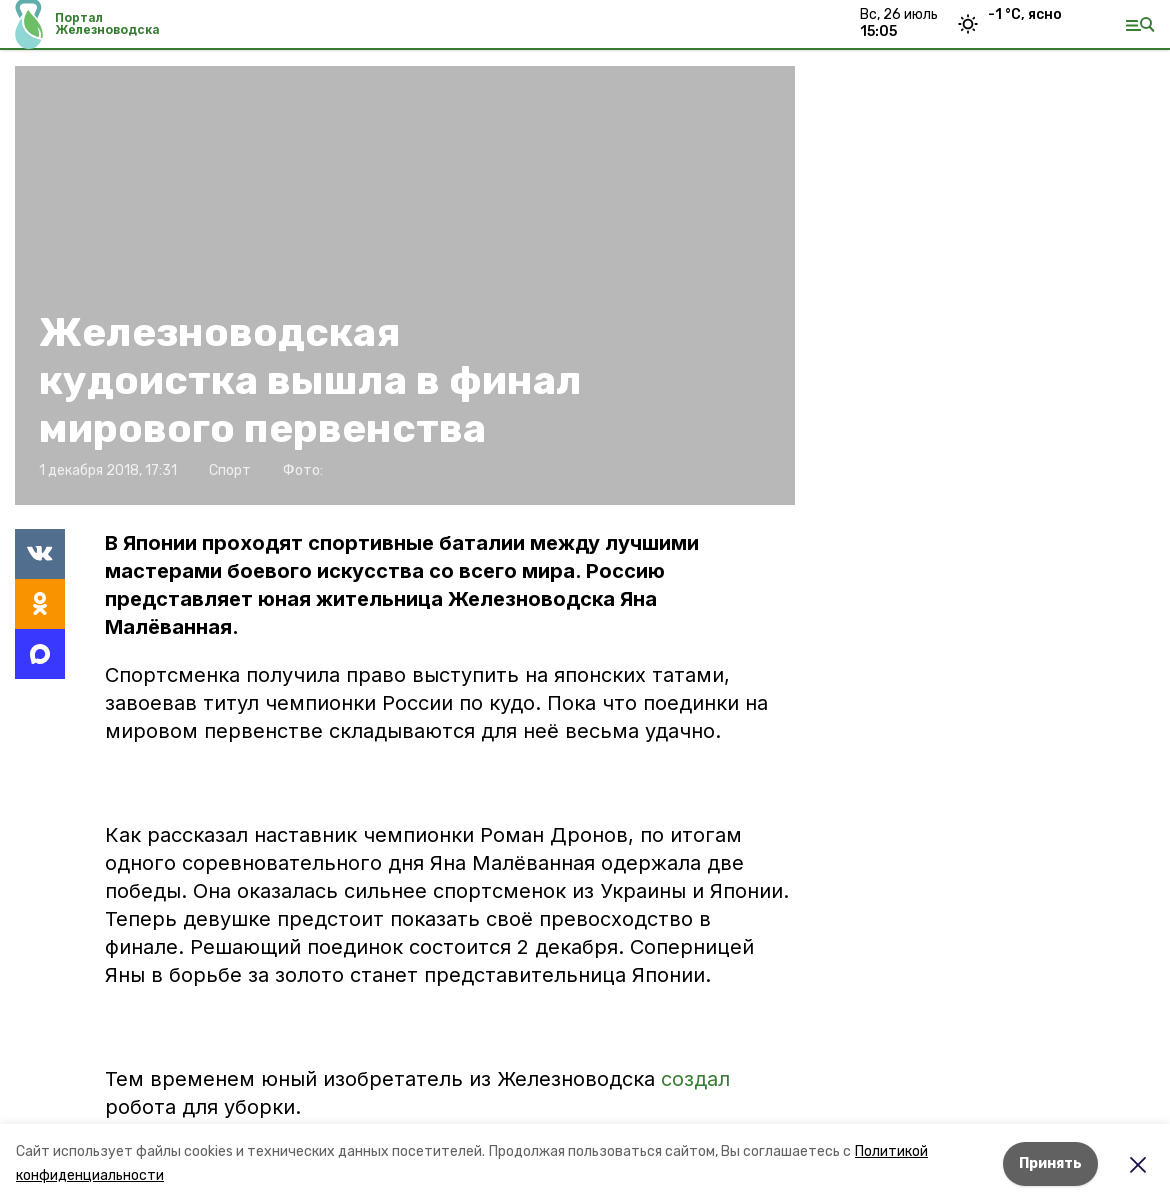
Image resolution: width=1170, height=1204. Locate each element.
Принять (1050, 1163)
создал (695, 1079)
